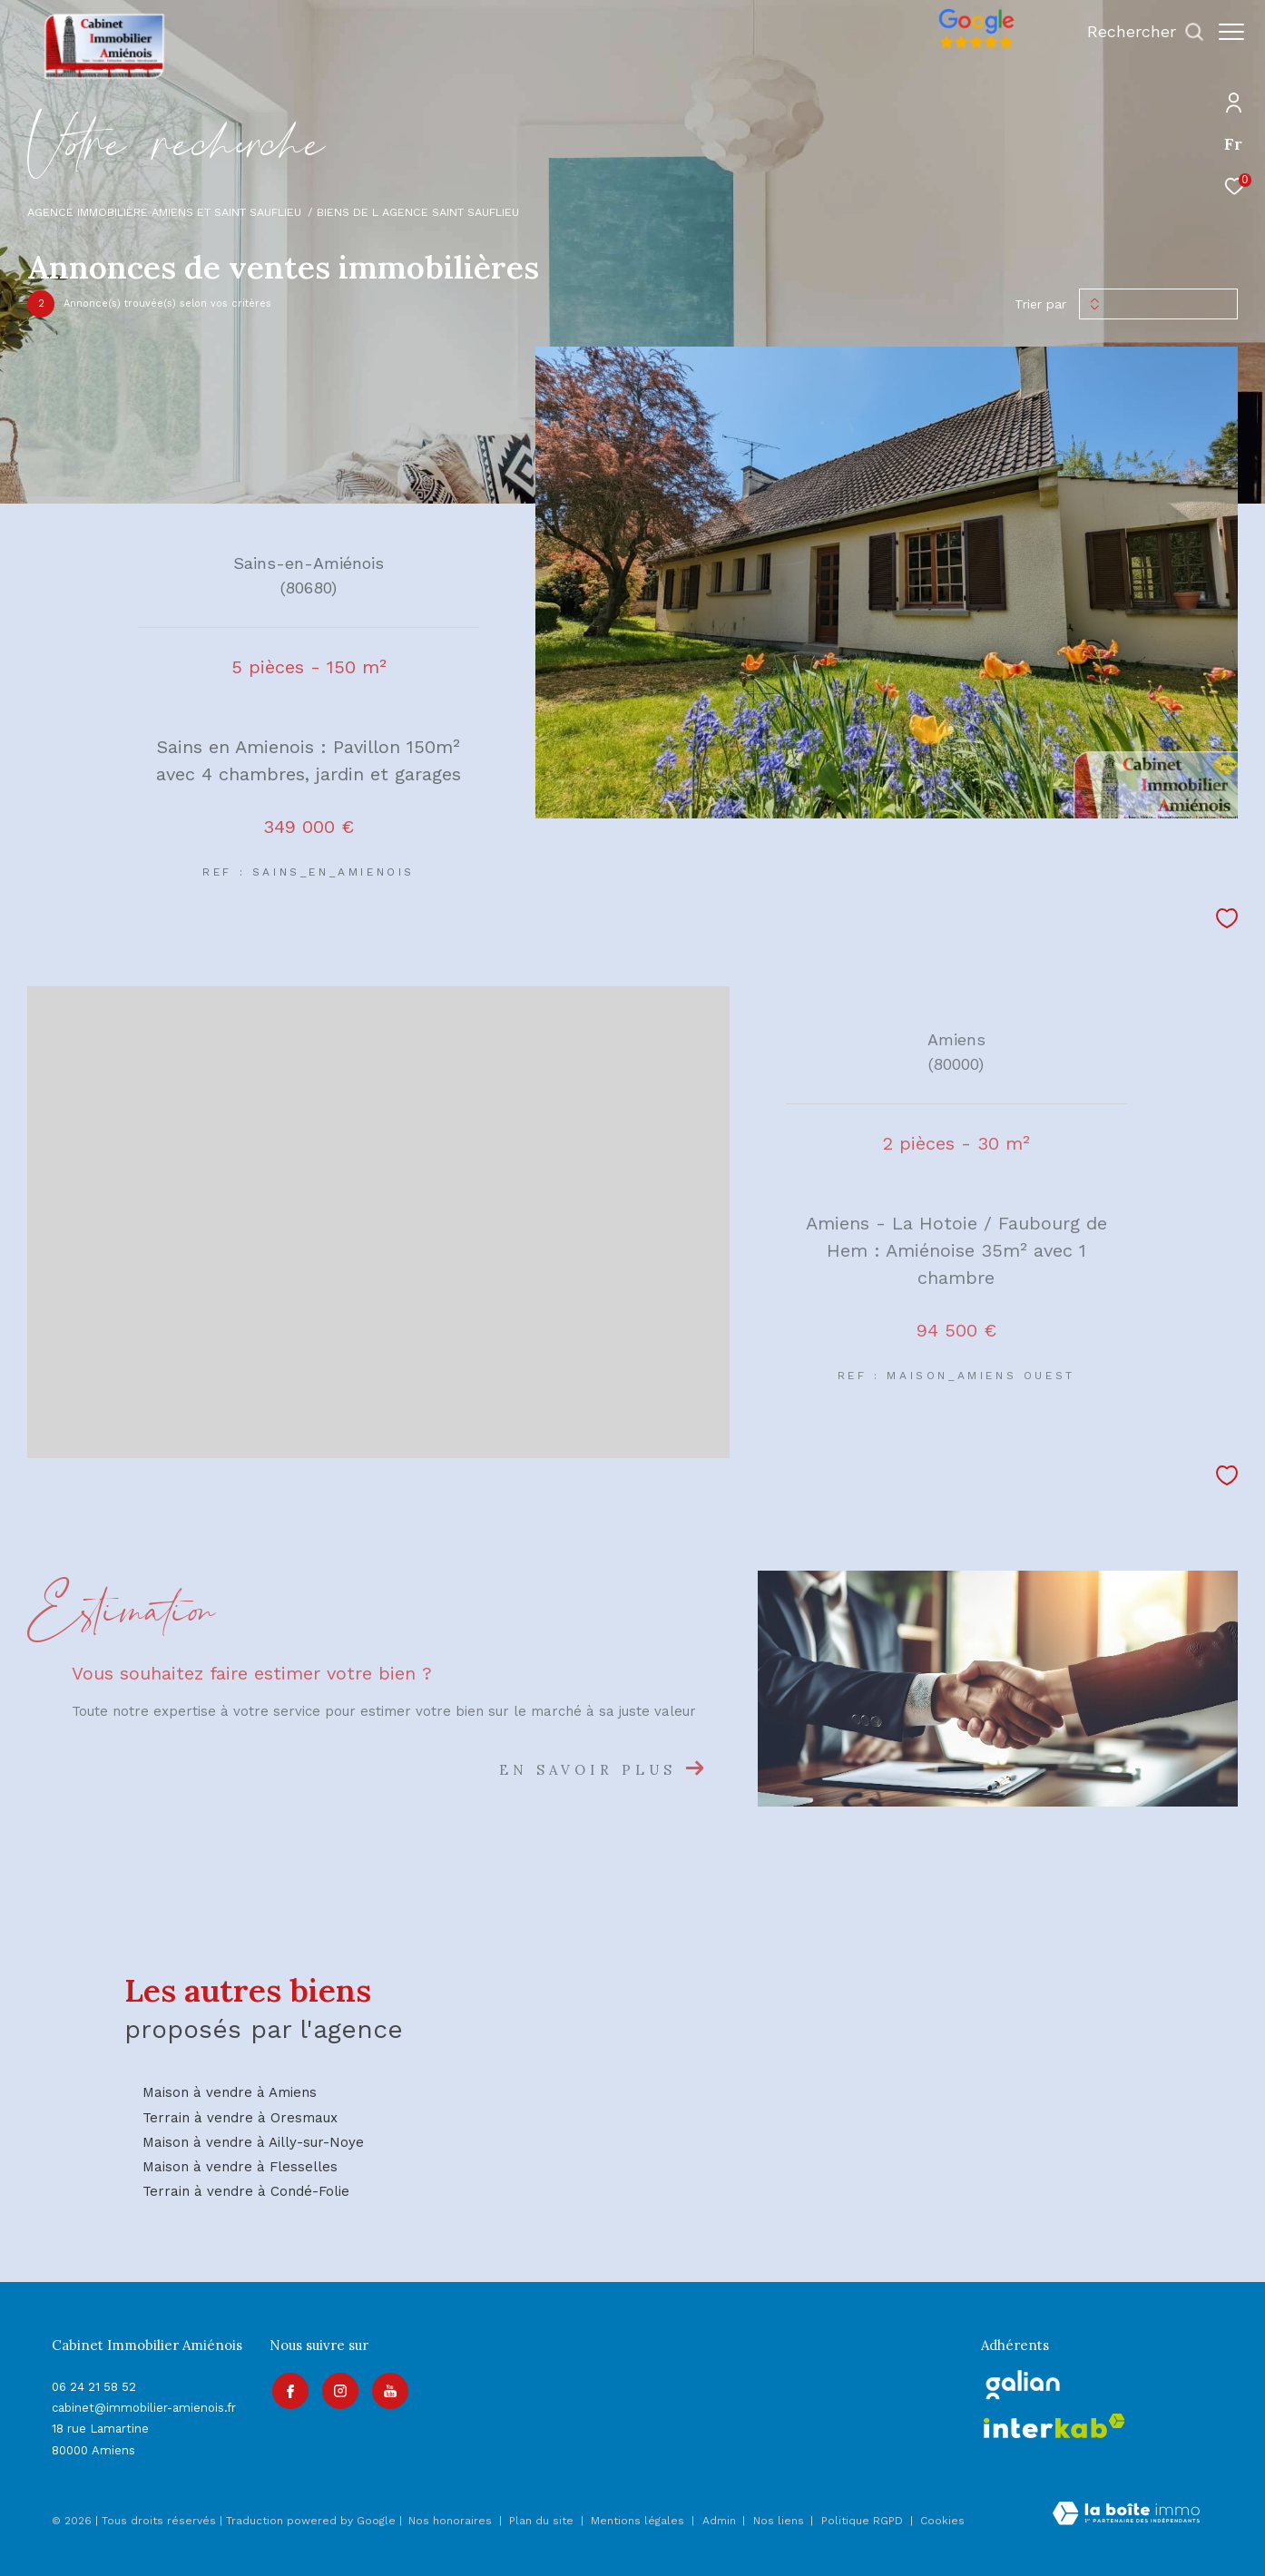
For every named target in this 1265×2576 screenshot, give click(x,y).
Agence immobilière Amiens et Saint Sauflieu (164, 212)
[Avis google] (967, 49)
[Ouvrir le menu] (1231, 32)
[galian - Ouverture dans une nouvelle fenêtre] (1023, 2384)
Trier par (1040, 304)
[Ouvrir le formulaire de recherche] (1136, 31)
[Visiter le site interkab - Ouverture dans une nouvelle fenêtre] (1054, 2426)
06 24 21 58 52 (94, 2387)
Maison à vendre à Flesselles (240, 2167)
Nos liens (780, 2520)
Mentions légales (639, 2520)
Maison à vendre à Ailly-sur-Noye (253, 2142)
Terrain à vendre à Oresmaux (240, 2118)
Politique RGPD (862, 2520)
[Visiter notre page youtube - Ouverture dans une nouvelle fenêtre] (387, 2389)
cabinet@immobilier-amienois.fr (144, 2407)
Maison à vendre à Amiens (229, 2092)
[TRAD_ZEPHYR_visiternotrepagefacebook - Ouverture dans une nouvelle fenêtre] (288, 2389)
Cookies (942, 2521)
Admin (721, 2520)
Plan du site (543, 2520)
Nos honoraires (450, 2520)
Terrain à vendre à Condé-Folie (245, 2191)
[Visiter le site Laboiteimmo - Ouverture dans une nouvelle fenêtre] (1126, 2515)
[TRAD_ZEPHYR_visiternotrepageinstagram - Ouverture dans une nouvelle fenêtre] (337, 2389)
